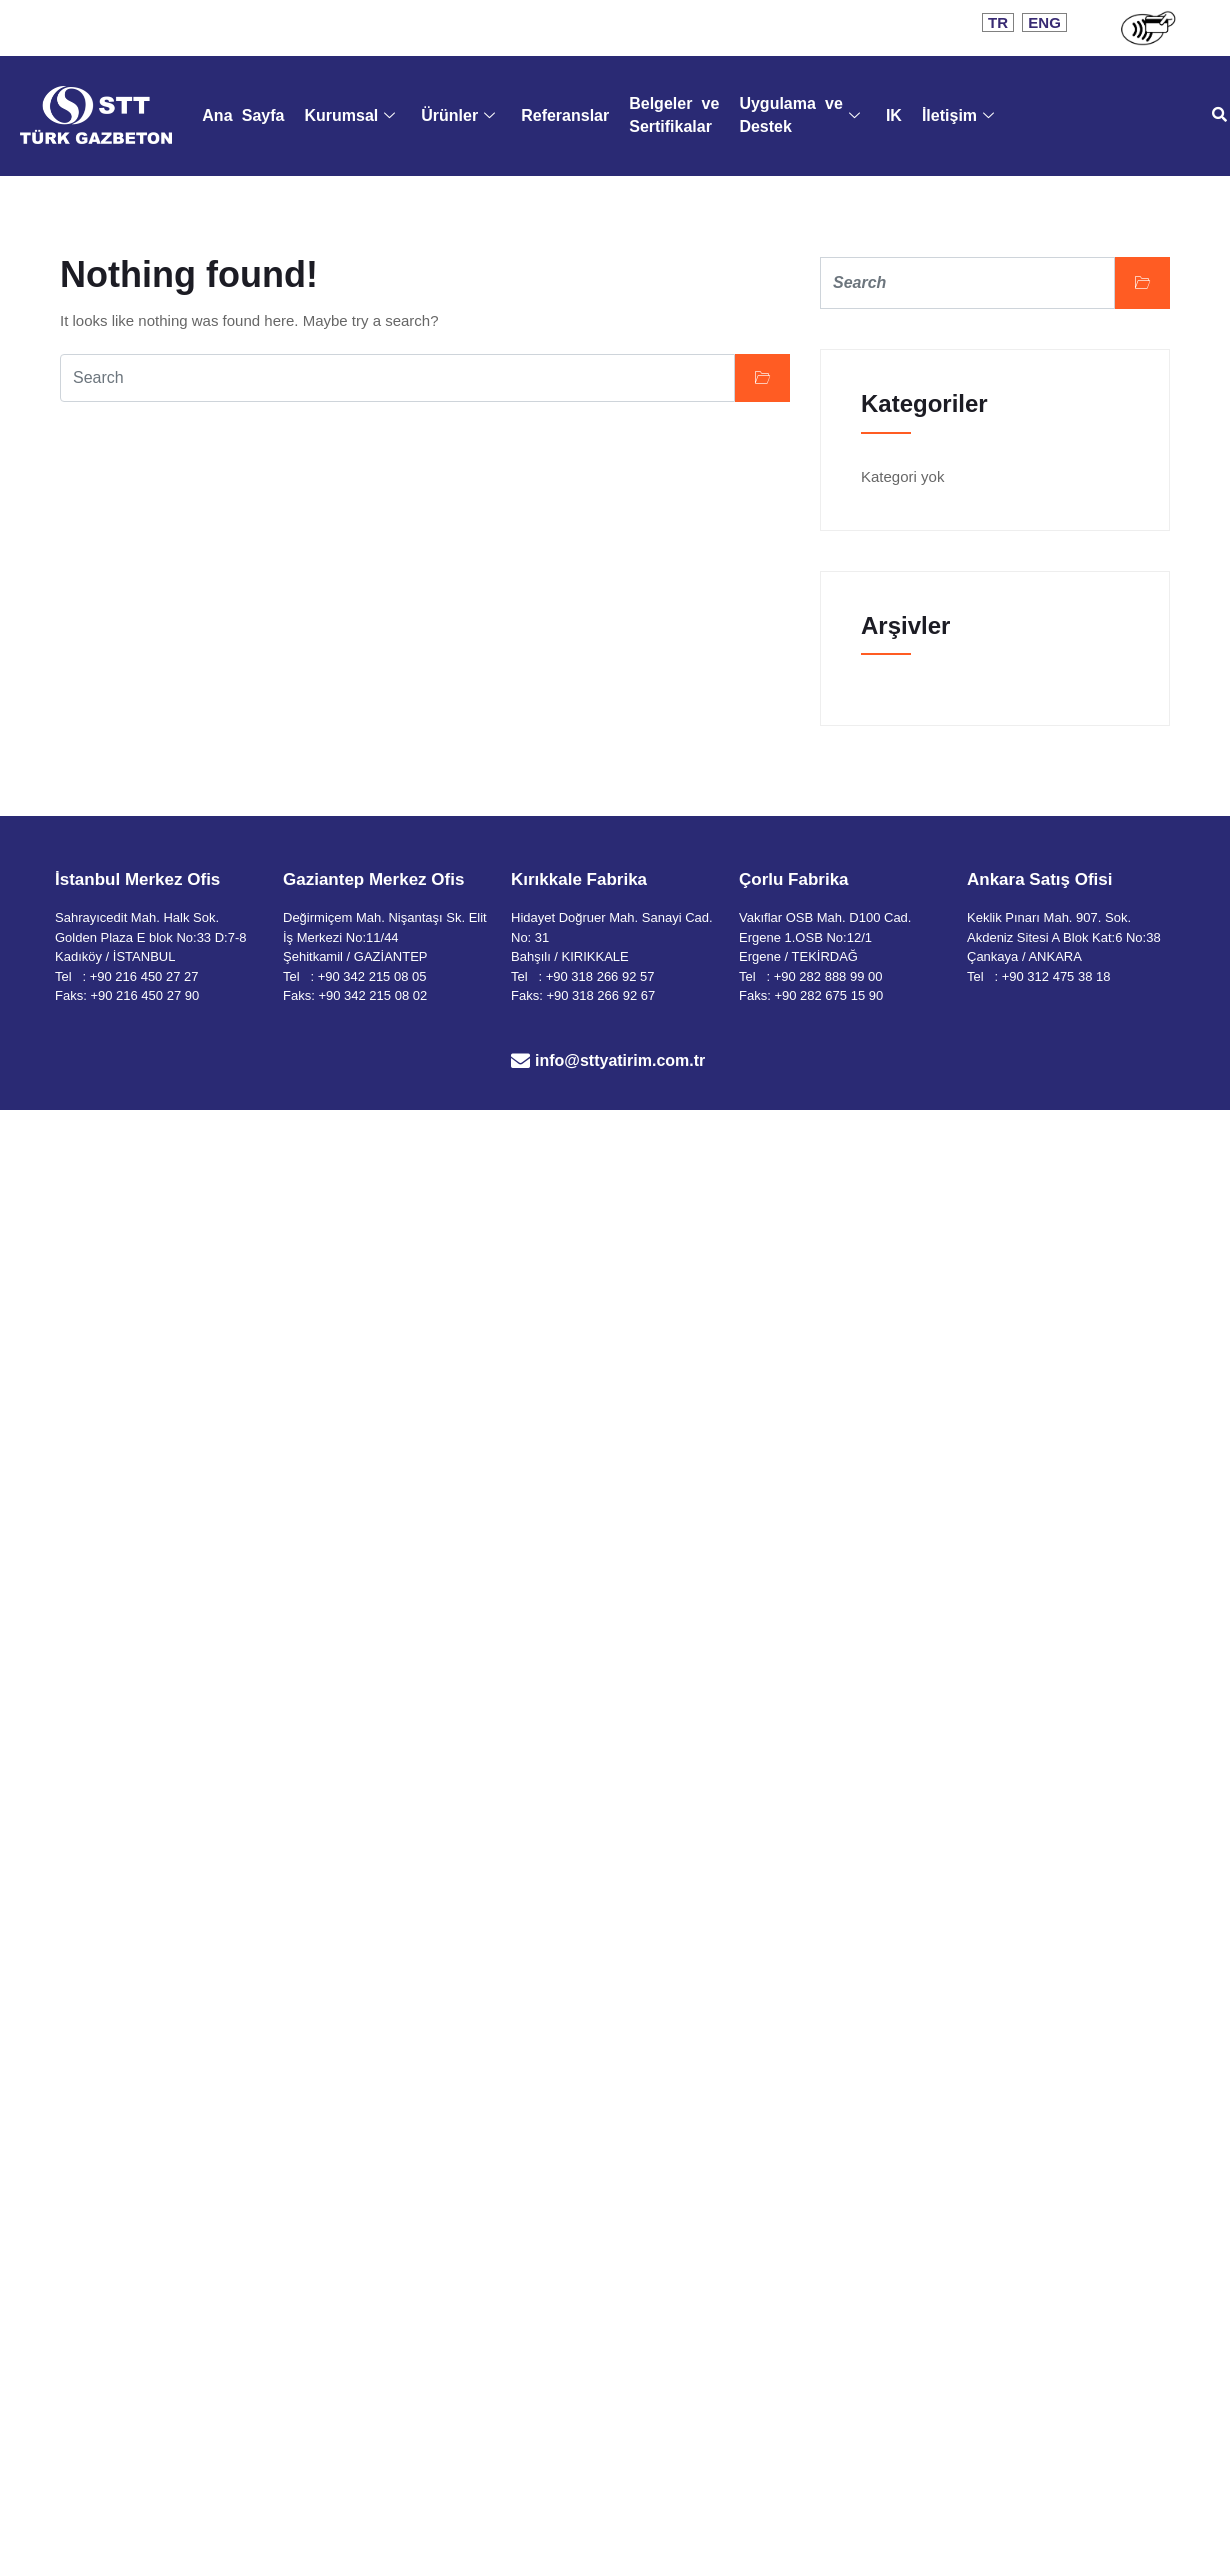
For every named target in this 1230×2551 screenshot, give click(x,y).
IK (894, 115)
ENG (1044, 22)
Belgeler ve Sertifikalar (675, 114)
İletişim (958, 115)
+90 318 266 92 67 (600, 995)
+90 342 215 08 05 (372, 976)
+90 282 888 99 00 (828, 976)
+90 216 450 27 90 (144, 995)
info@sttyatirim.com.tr (620, 1060)
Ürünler (458, 115)
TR (998, 22)
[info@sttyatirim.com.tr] (520, 1060)
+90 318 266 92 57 (600, 976)
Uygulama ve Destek (800, 114)
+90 (1015, 976)
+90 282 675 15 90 (828, 995)
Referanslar (565, 115)
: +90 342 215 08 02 (369, 995)
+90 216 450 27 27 (144, 976)
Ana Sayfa (243, 115)
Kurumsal (350, 115)
